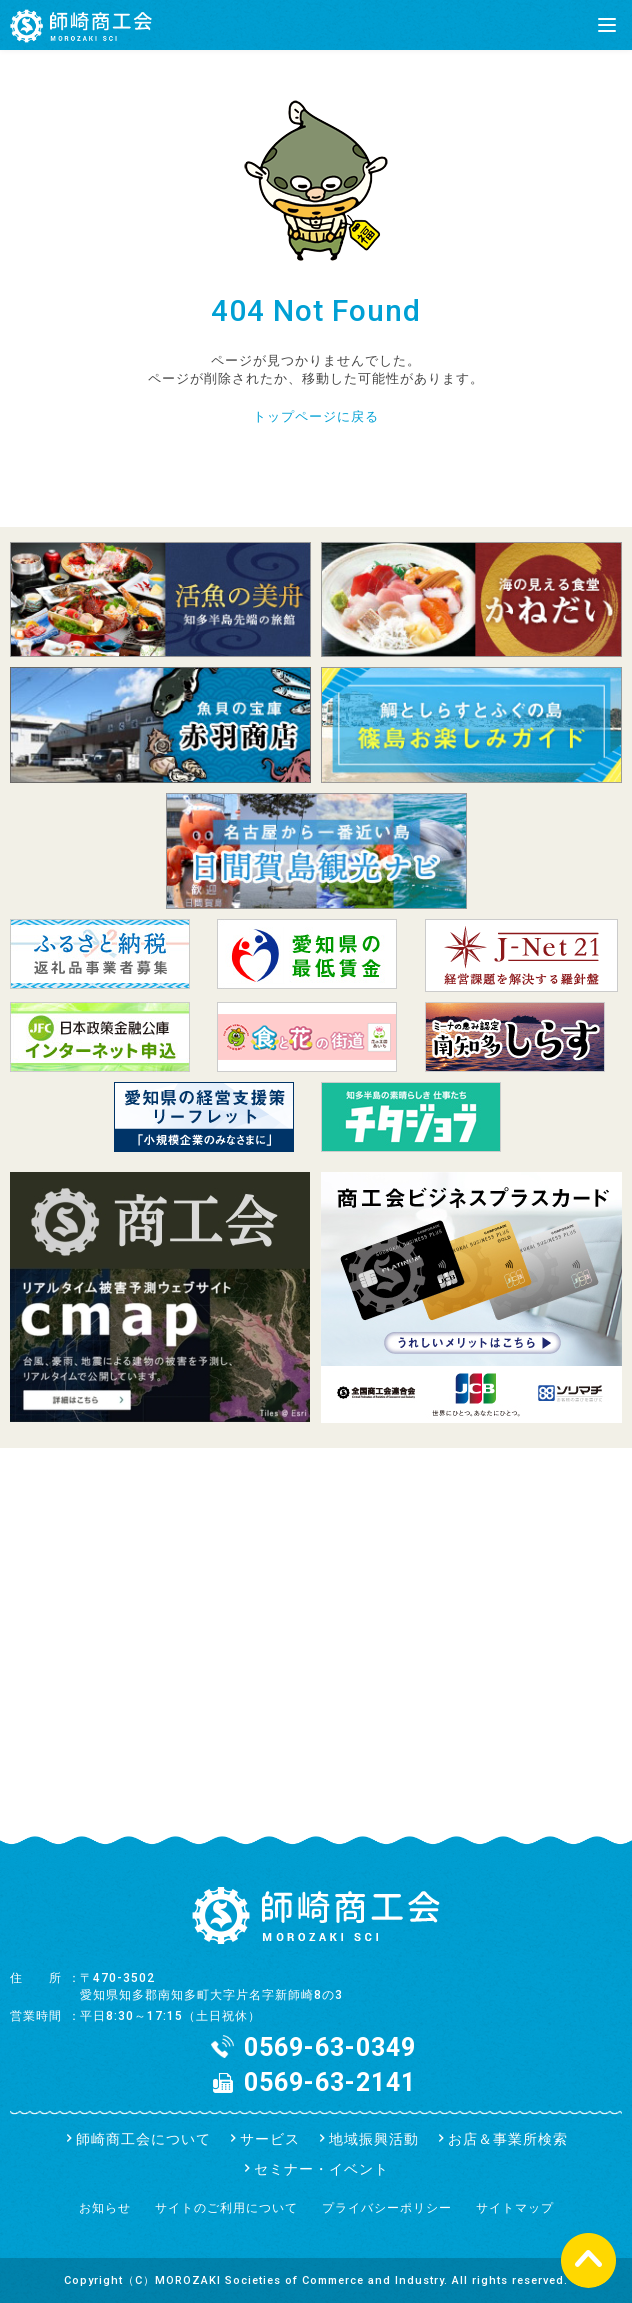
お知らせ (105, 2208)
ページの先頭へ (588, 2259)
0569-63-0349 (330, 2047)
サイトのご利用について (226, 2208)
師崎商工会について (143, 2139)
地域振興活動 (374, 2139)
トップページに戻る (316, 416)
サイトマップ (515, 2208)
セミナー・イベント (321, 2169)
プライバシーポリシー (387, 2208)
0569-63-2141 (330, 2082)
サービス (270, 2139)
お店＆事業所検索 (508, 2139)
